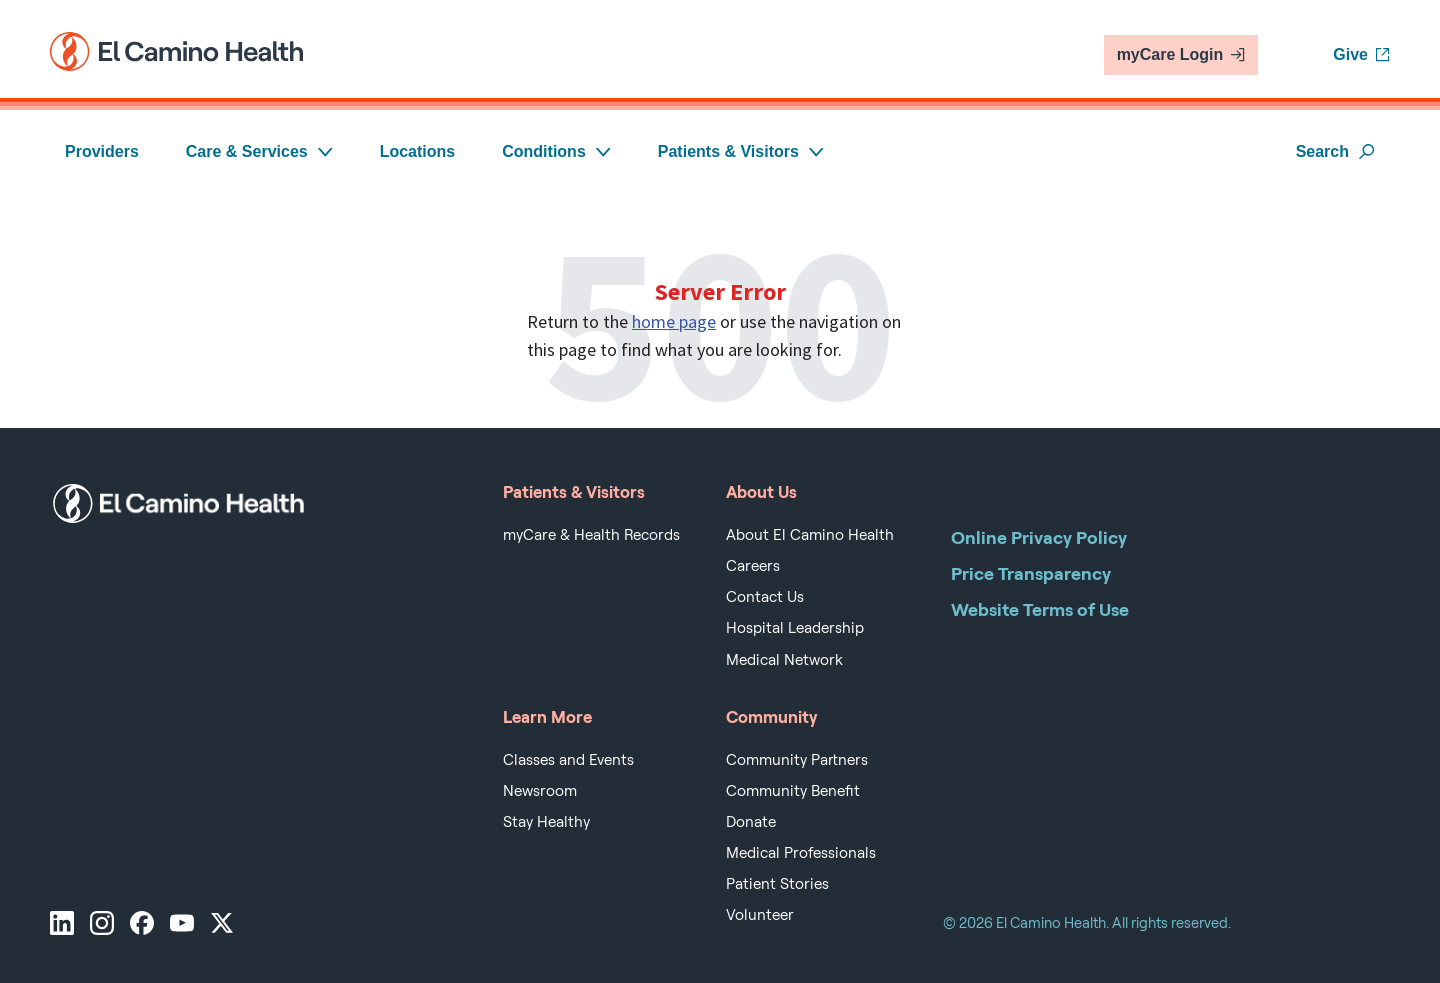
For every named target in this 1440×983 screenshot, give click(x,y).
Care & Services (259, 151)
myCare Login (1181, 54)
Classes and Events (568, 760)
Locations (418, 151)
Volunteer (760, 915)
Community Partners (797, 760)
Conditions (556, 151)
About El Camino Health (810, 535)
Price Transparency (1031, 573)
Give (1361, 54)
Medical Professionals (801, 853)
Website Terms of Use (1040, 609)
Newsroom (540, 791)
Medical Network (784, 660)
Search (1335, 151)
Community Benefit (793, 791)
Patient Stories (777, 884)
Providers (102, 151)
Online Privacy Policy (1039, 537)
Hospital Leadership (795, 628)
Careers (753, 566)
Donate (751, 822)
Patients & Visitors (741, 151)
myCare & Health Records (591, 535)
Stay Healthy (546, 822)
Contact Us (765, 597)
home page (674, 321)
